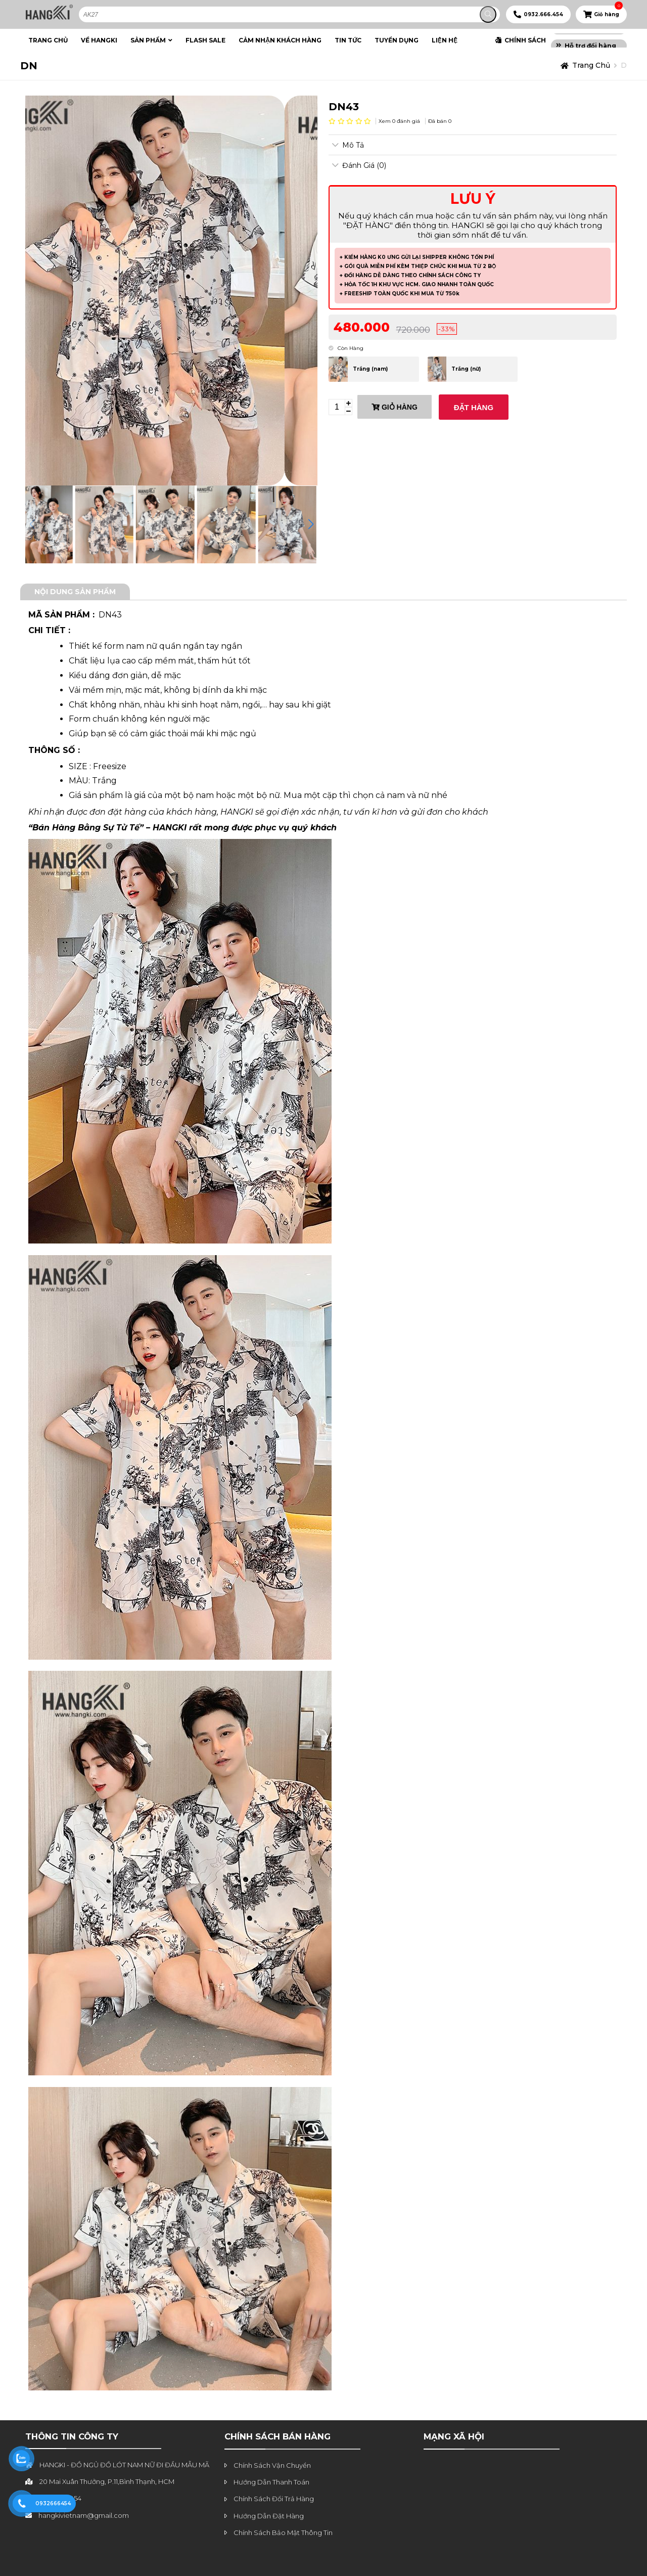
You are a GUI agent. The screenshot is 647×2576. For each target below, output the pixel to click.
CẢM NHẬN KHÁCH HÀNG (280, 40)
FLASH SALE (205, 40)
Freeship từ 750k (593, 37)
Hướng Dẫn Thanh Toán (271, 2482)
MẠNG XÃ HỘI (454, 2436)
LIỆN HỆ (444, 40)
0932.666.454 (543, 14)
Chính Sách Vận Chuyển (272, 2465)
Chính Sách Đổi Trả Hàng (274, 2499)
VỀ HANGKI (99, 40)
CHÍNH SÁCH (525, 40)
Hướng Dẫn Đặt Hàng (269, 2516)
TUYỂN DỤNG (397, 40)
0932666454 (53, 2503)
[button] (310, 524)
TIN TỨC (348, 40)
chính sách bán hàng (277, 2436)
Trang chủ (591, 65)
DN (28, 66)
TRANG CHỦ (48, 40)
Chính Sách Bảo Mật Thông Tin (283, 2532)
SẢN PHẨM (148, 40)
